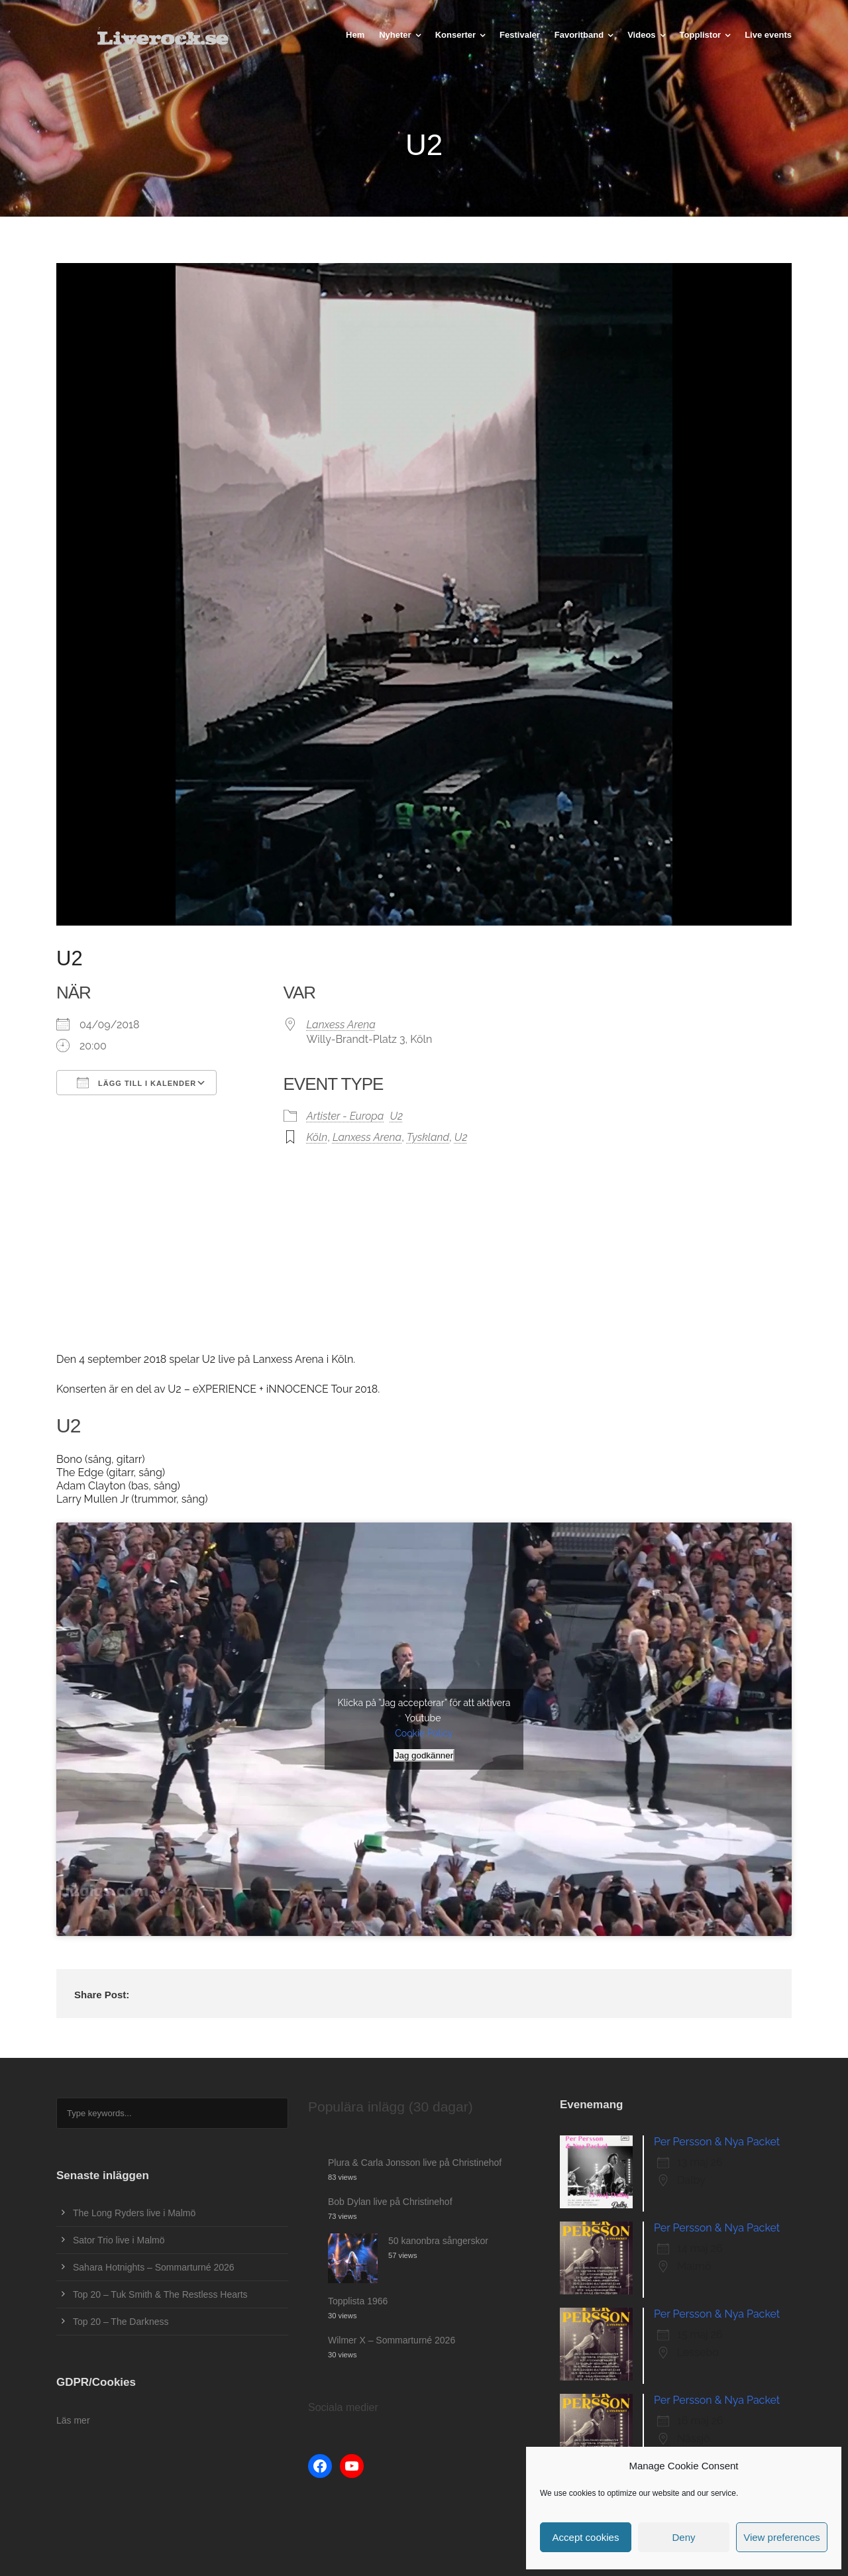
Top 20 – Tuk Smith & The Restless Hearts (160, 2294)
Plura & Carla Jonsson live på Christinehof (415, 2162)
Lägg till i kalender (136, 1083)
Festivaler (520, 35)
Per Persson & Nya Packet (717, 2141)
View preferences (781, 2537)
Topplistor (700, 35)
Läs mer (73, 2420)
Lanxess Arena (341, 1024)
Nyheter (395, 35)
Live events (768, 35)
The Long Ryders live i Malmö (134, 2213)
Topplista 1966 (358, 2301)
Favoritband (579, 35)
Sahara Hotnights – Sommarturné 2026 (154, 2267)
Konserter (455, 35)
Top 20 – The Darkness (121, 2321)
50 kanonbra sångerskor (438, 2240)
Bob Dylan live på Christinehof (390, 2201)
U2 (396, 1116)
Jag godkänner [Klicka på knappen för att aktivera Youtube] (424, 1755)
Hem (355, 35)
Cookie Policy (423, 1733)
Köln (317, 1137)
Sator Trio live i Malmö (118, 2240)
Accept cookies (586, 2537)
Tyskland (428, 1137)
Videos (641, 35)
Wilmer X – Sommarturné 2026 (391, 2340)
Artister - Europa (345, 1116)
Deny (683, 2537)
